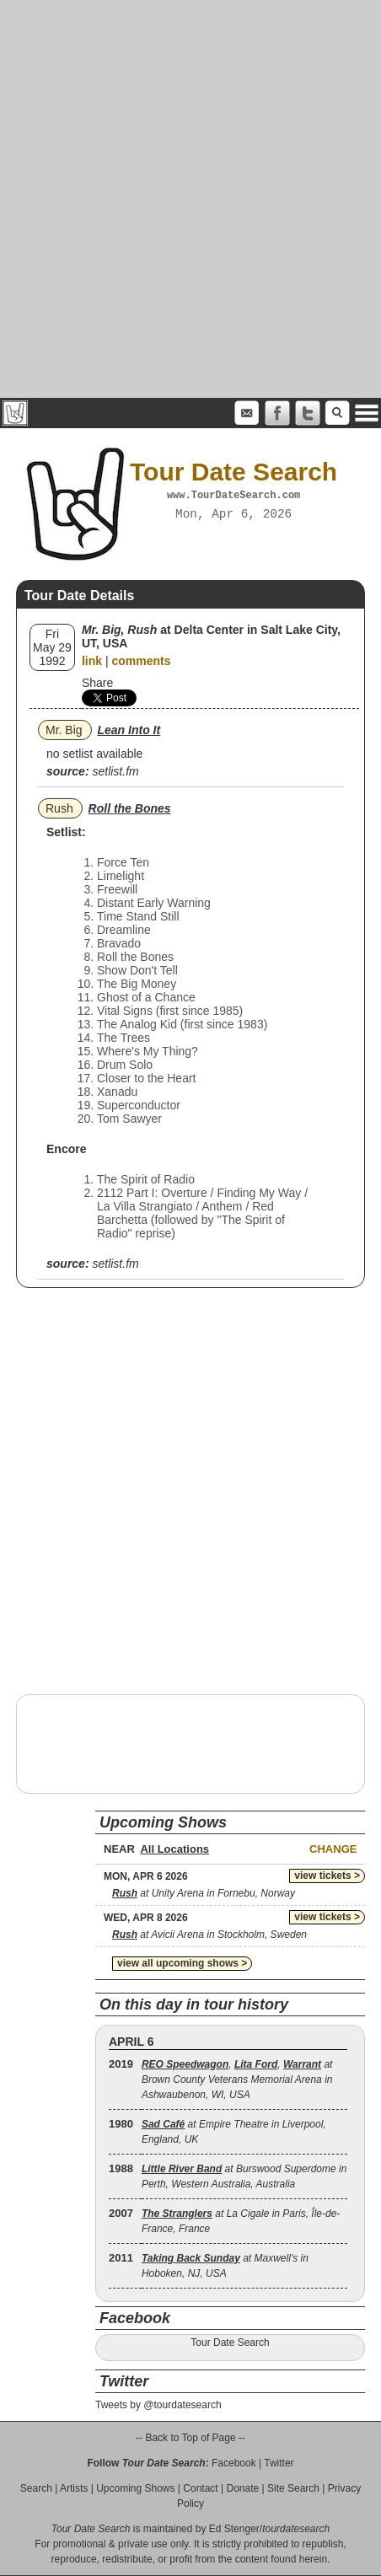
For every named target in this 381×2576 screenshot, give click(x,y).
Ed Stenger (234, 2529)
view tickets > (327, 1875)
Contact (200, 2488)
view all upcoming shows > (182, 1963)
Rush (59, 808)
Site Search (293, 2488)
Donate (242, 2488)
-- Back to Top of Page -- (190, 2438)
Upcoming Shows (135, 2488)
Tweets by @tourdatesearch (158, 2405)
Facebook (234, 2463)
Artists (74, 2488)
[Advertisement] (190, 198)
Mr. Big (64, 730)
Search (36, 2488)
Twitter (278, 2463)
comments (140, 661)
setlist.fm (115, 771)
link (92, 661)
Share (97, 683)
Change (333, 1849)
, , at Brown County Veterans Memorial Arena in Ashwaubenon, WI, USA (237, 2079)
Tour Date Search (229, 2342)
